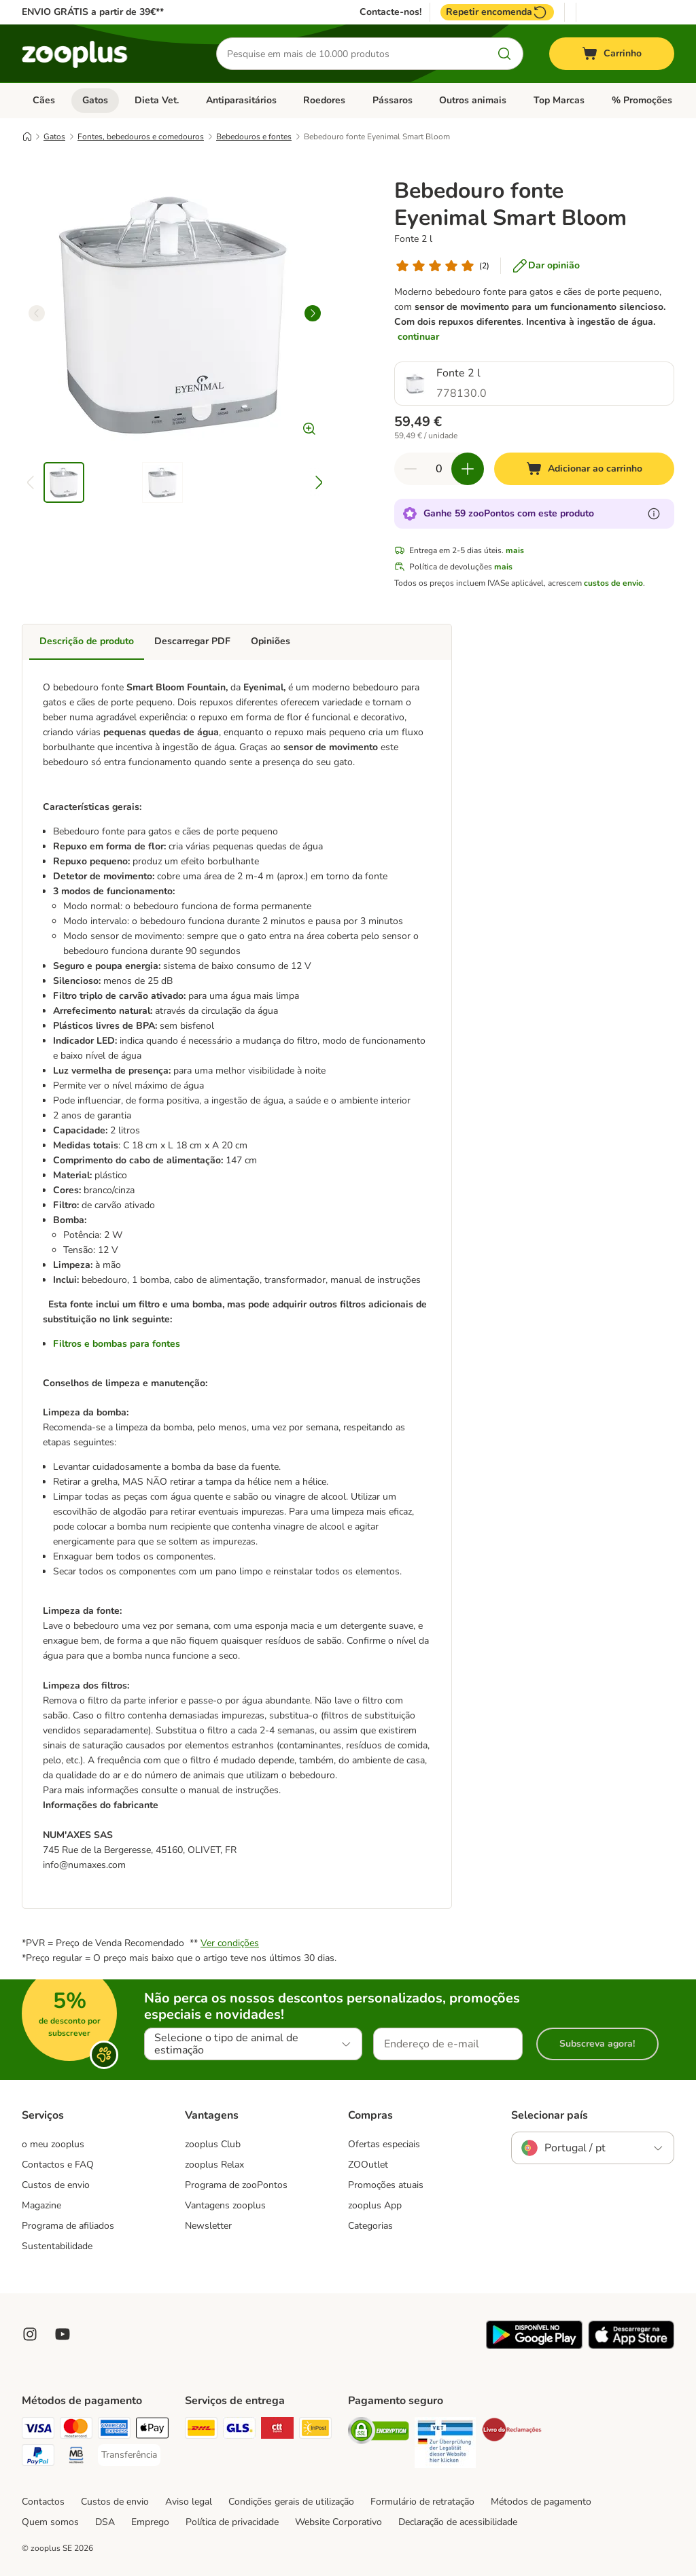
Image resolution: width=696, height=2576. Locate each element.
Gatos (95, 100)
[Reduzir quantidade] (410, 469)
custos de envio (613, 583)
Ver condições (230, 1943)
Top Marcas (559, 100)
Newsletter (208, 2225)
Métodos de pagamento (541, 2501)
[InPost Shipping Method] (315, 2430)
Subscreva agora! (597, 2043)
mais (515, 550)
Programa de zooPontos (236, 2184)
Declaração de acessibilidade (457, 2522)
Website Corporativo (338, 2522)
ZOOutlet (368, 2164)
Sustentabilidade (57, 2246)
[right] (312, 313)
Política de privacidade (232, 2522)
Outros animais (472, 100)
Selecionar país (549, 2115)
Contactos (43, 2501)
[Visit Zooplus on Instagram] (30, 2334)
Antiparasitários (241, 100)
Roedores (324, 100)
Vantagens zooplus (225, 2205)
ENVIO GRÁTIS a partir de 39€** (93, 11)
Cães (44, 100)
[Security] (378, 2433)
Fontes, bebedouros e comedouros (140, 136)
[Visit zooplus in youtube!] (62, 2334)
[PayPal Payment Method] (38, 2457)
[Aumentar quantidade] (467, 469)
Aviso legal (188, 2501)
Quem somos (50, 2522)
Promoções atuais (385, 2184)
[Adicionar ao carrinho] (584, 469)
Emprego (150, 2522)
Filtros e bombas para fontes (116, 1343)
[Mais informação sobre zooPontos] (654, 513)
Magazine (41, 2205)
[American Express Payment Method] (114, 2430)
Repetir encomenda (497, 12)
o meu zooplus (53, 2144)
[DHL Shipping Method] (201, 2430)
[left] (37, 313)
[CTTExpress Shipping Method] (277, 2430)
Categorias (370, 2225)
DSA (105, 2522)
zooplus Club (213, 2144)
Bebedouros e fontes (254, 136)
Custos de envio (56, 2184)
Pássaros (392, 100)
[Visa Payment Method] (38, 2430)
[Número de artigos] (439, 469)
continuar (418, 336)
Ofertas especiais (384, 2144)
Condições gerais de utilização (291, 2501)
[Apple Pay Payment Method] (152, 2430)
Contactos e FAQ (58, 2164)
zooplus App (375, 2205)
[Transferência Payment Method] (129, 2455)
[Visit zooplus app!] (534, 2346)
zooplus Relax (214, 2164)
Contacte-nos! (390, 12)
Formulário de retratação (422, 2501)
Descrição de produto (86, 641)
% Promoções (642, 100)
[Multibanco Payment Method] (76, 2457)
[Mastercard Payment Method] (76, 2430)
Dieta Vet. (157, 100)
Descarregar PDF (192, 641)
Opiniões (270, 641)
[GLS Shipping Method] (239, 2430)
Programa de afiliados (68, 2225)
